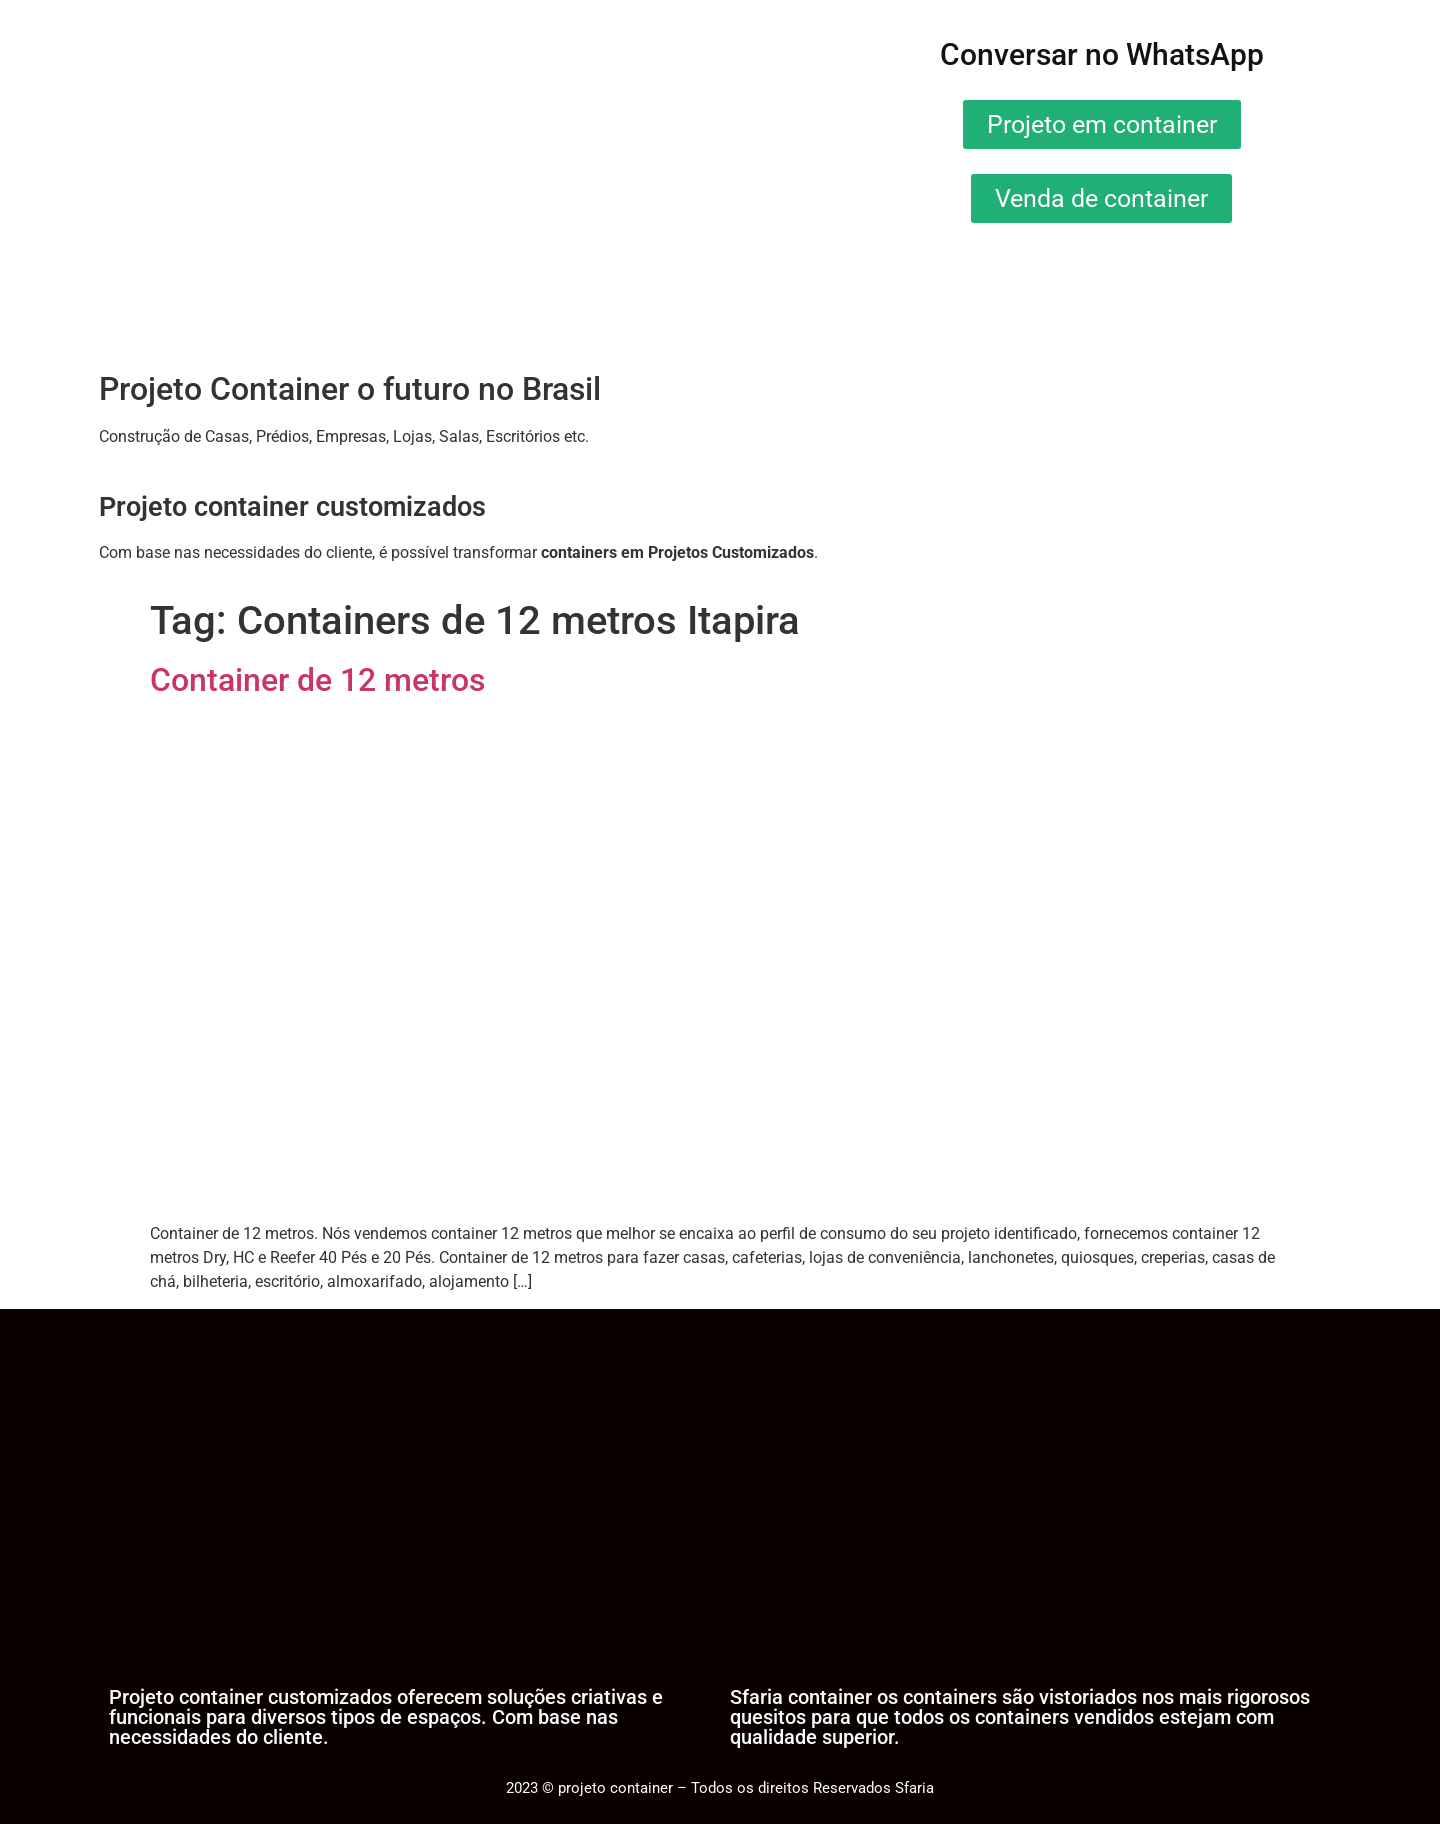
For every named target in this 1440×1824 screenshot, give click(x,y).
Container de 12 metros (317, 680)
